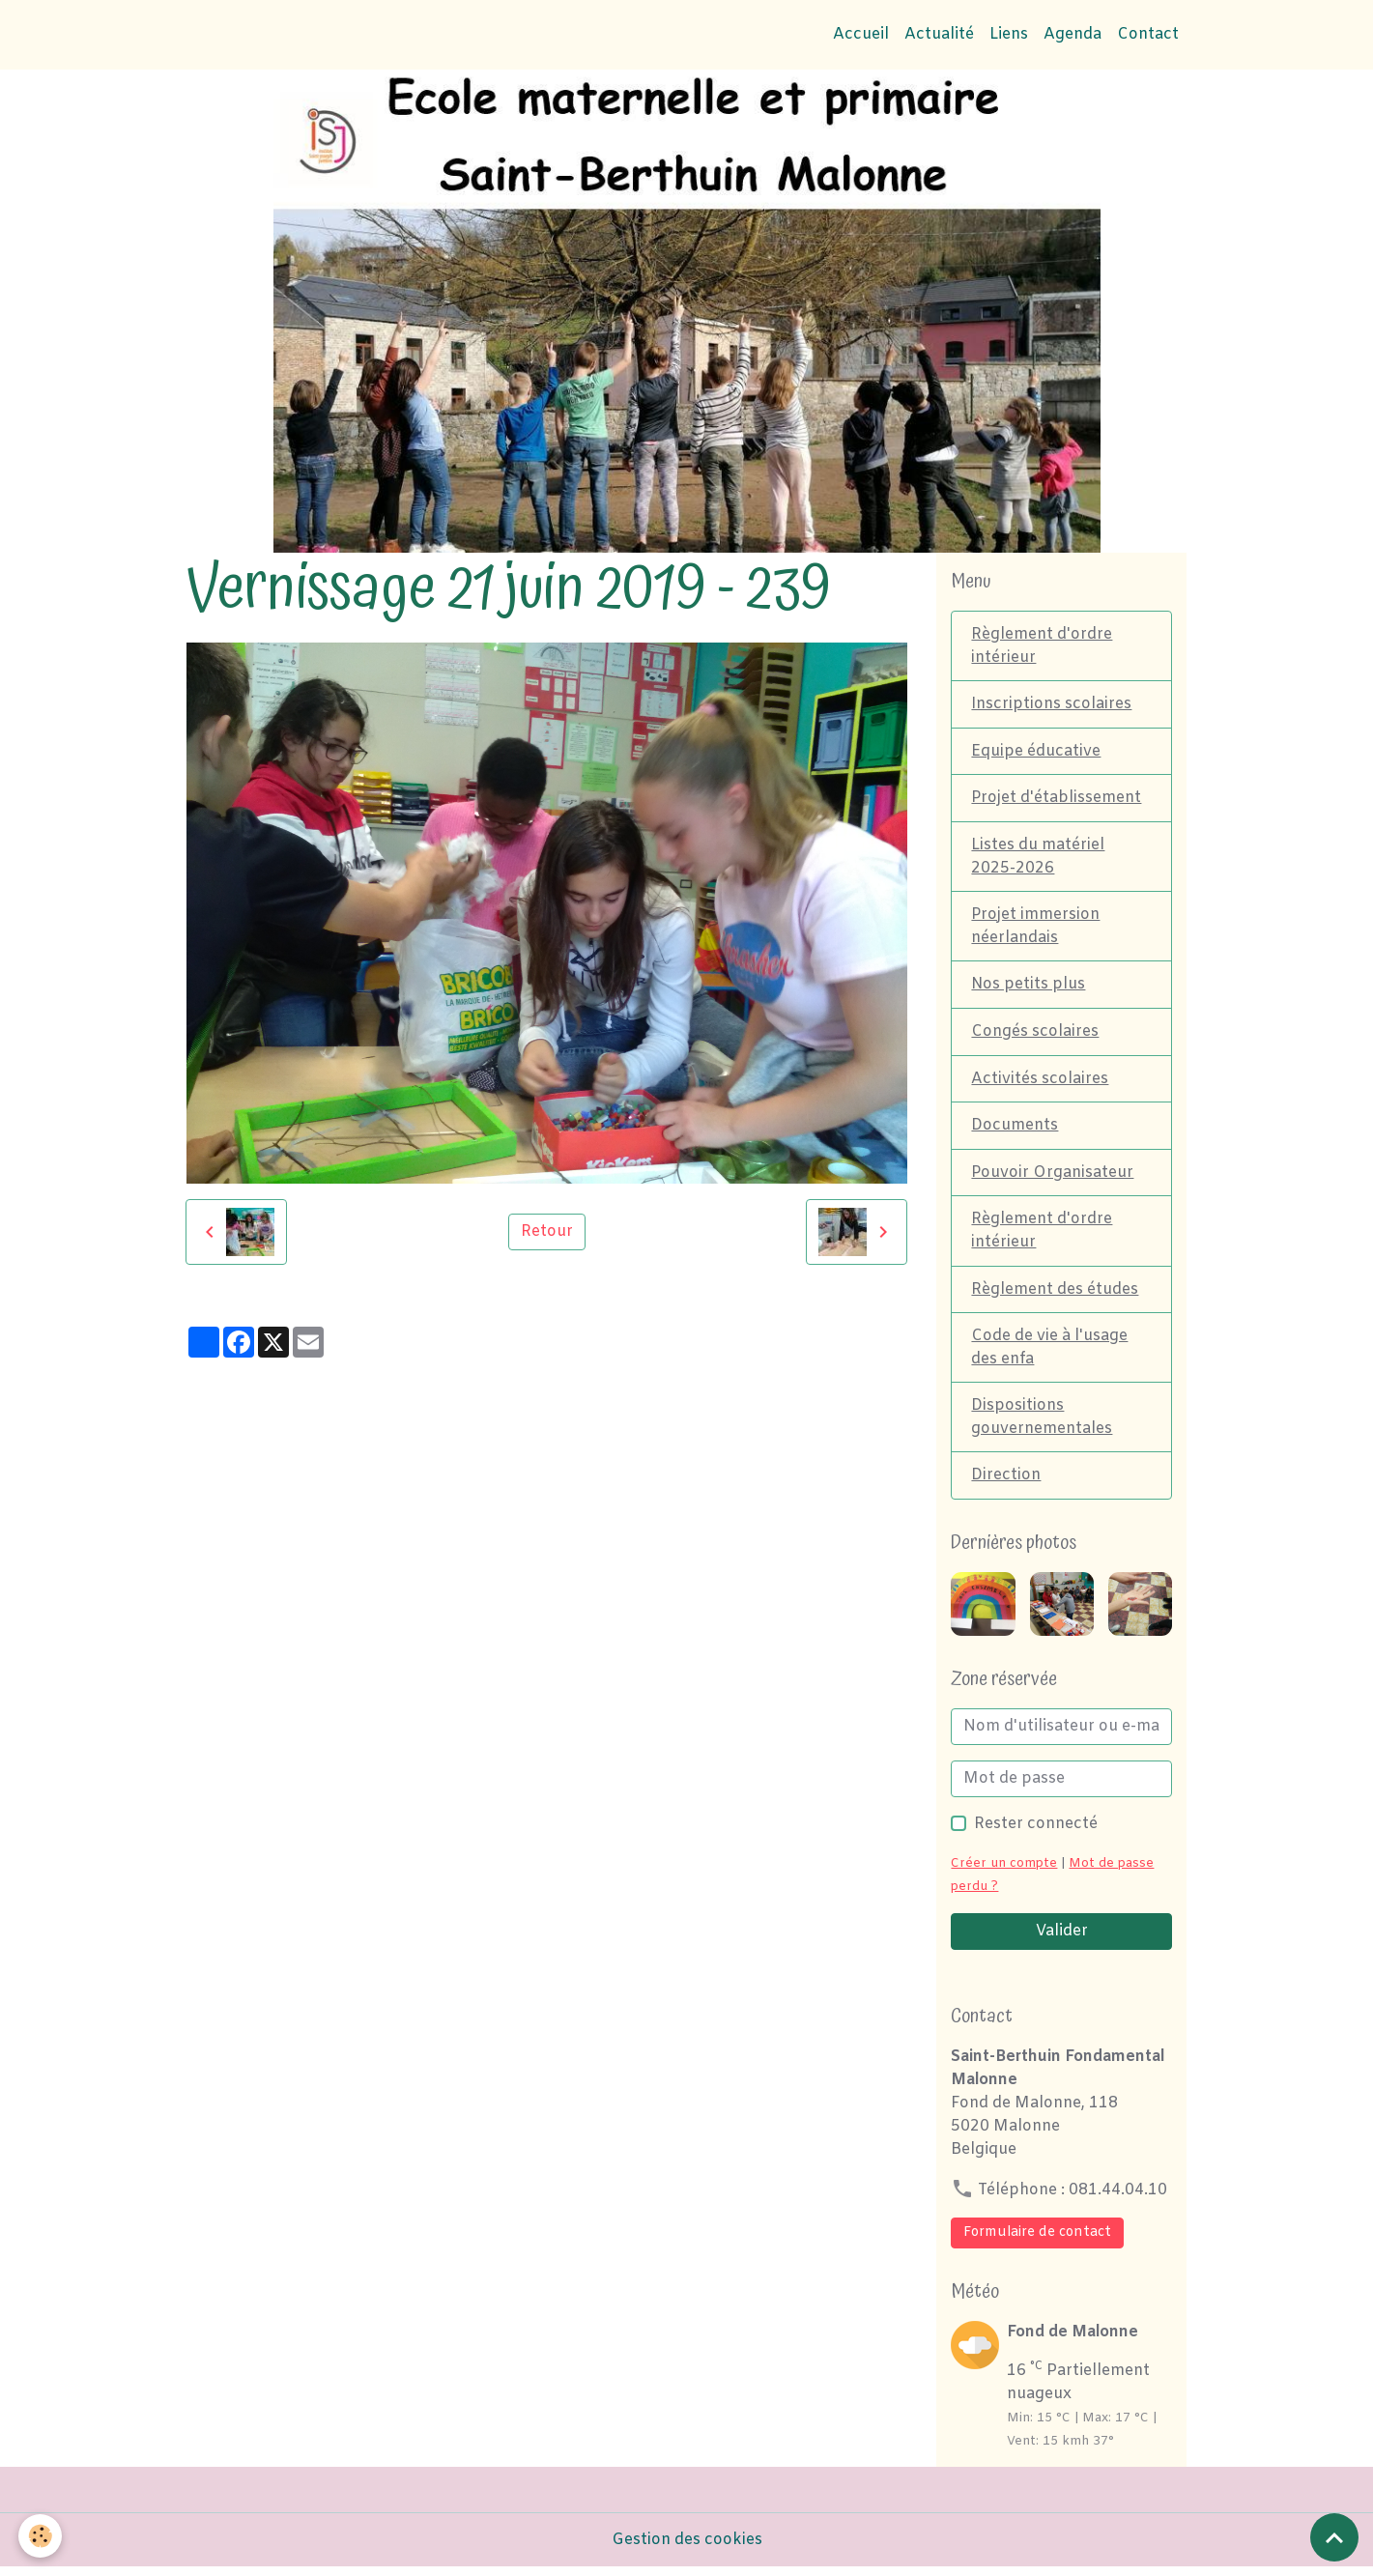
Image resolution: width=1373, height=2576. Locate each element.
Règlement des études (1054, 1295)
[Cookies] (41, 2536)
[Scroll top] (1334, 2537)
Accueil (861, 34)
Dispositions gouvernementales (1041, 1424)
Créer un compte (1004, 1872)
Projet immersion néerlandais (1036, 929)
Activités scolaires (1039, 1083)
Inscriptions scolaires (1051, 705)
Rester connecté (1036, 1832)
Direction (1006, 1484)
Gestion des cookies (687, 2548)
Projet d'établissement (1056, 799)
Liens (1008, 34)
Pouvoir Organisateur (1052, 1177)
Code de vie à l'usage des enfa (1049, 1354)
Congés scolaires (1035, 1035)
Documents (1015, 1130)
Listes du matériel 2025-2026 (1037, 858)
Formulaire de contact (1037, 2241)
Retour (547, 1231)
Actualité (939, 34)
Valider (1062, 1940)
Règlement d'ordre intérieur (1041, 646)
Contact (1148, 34)
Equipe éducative (1036, 752)
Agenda (1072, 34)
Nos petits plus (1028, 988)
